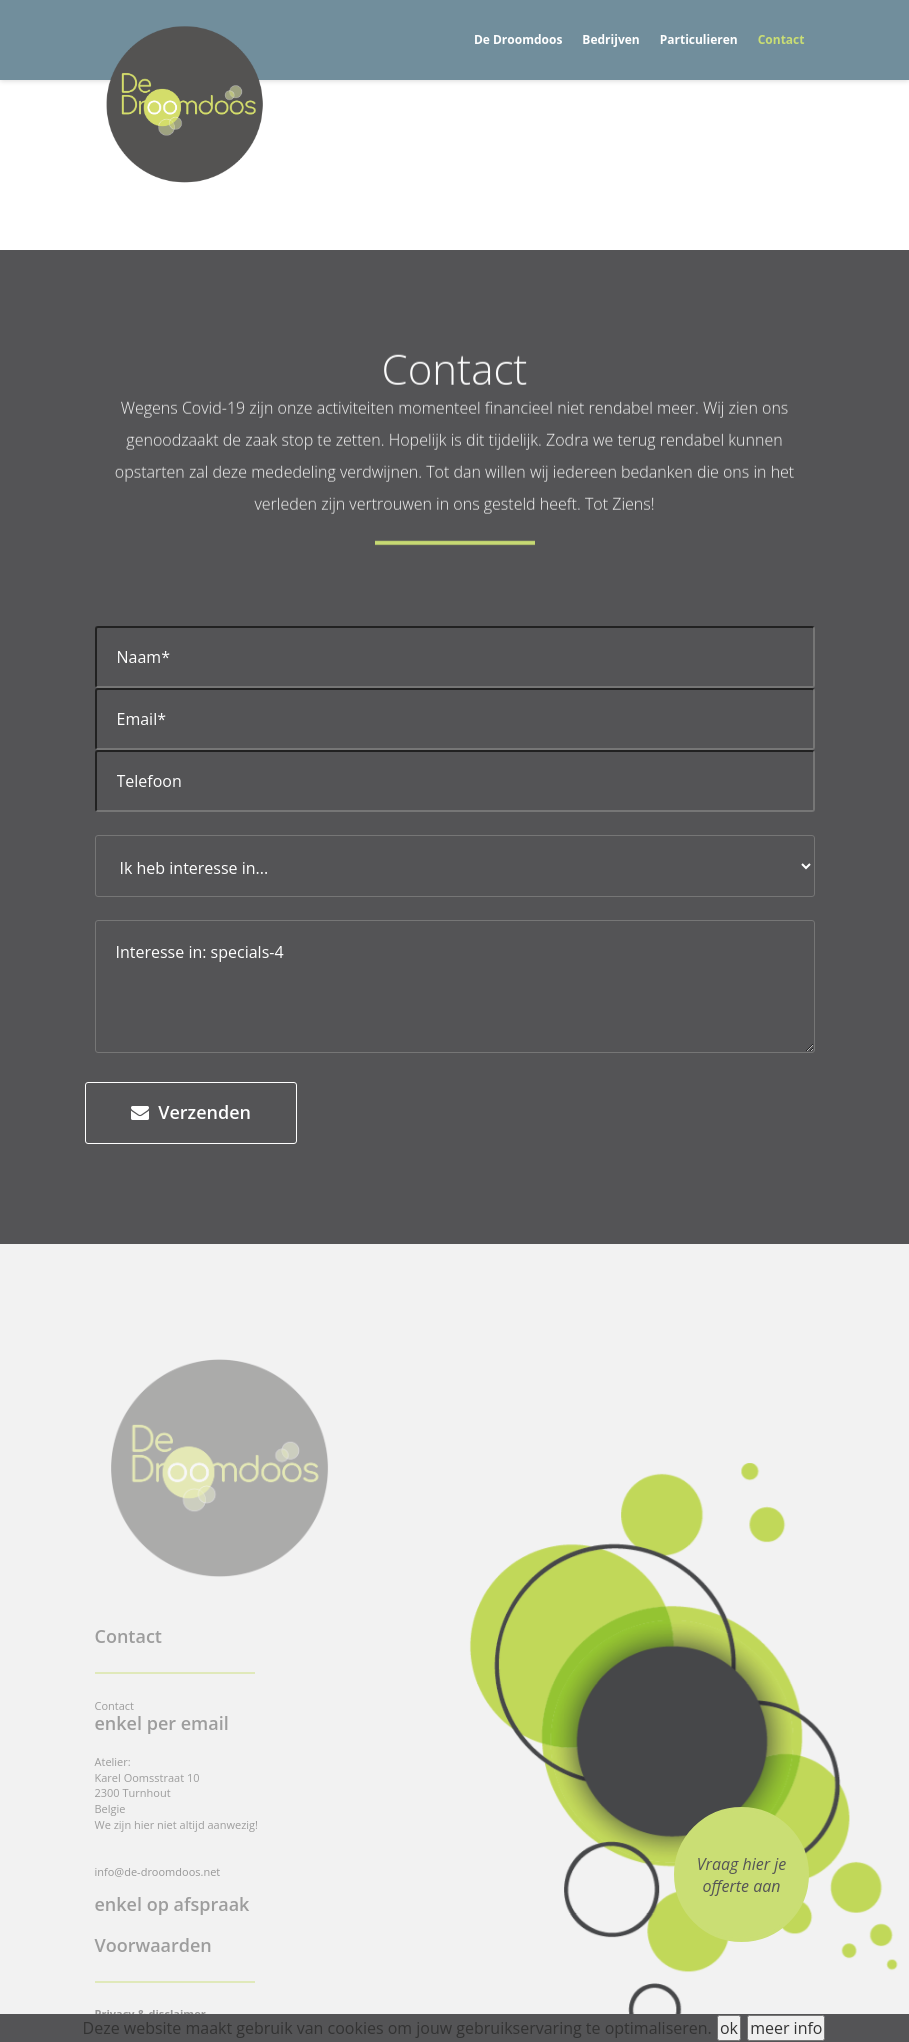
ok (729, 2028)
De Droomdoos (518, 39)
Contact (781, 39)
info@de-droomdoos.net (158, 1871)
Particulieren (699, 39)
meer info (786, 2028)
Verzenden (191, 1112)
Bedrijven (610, 39)
